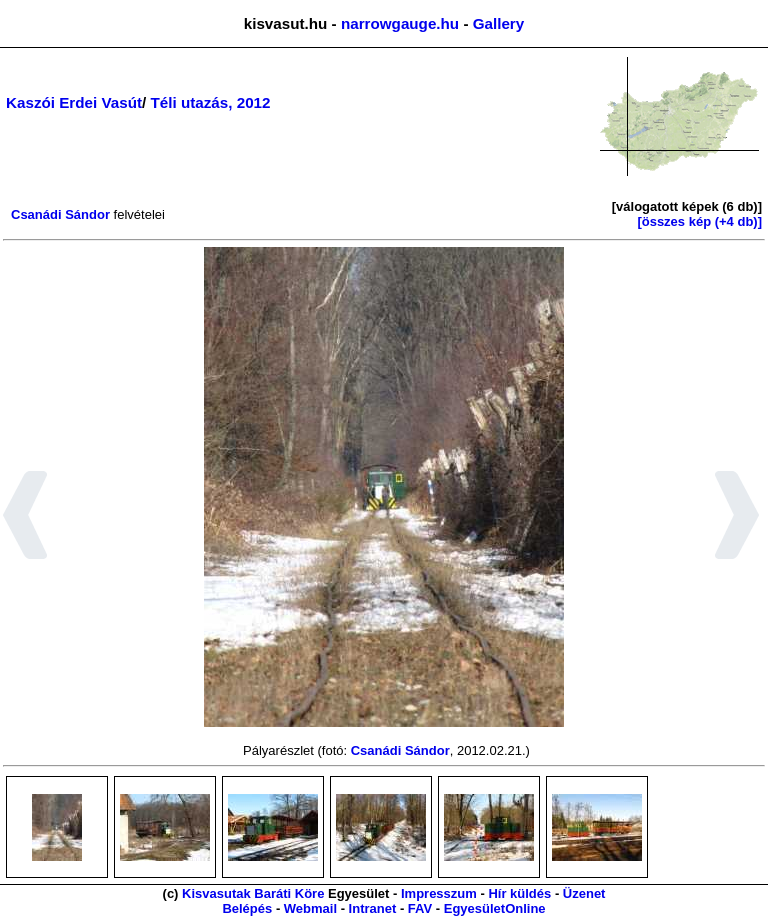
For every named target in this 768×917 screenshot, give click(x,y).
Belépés (247, 908)
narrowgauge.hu (400, 23)
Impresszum (439, 893)
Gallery (499, 23)
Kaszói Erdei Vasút (74, 102)
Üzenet (584, 893)
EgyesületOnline (495, 908)
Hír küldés (519, 893)
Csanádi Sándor (60, 214)
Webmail (310, 908)
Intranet (373, 908)
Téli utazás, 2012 (211, 102)
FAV (420, 908)
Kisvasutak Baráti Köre (253, 893)
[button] (25, 518)
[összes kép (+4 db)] (699, 221)
